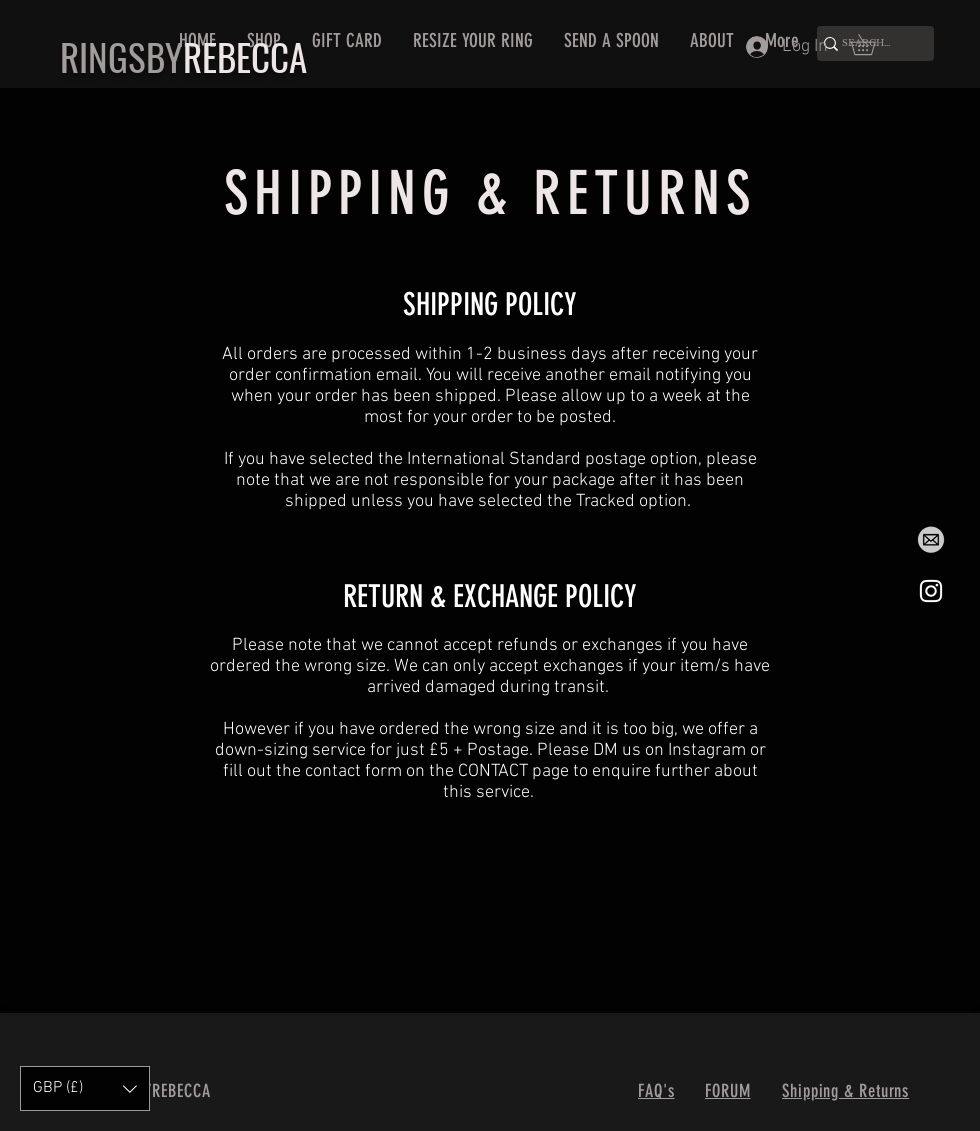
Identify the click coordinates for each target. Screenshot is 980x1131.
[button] (873, 44)
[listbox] (85, 1088)
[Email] (931, 541)
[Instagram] (931, 591)
